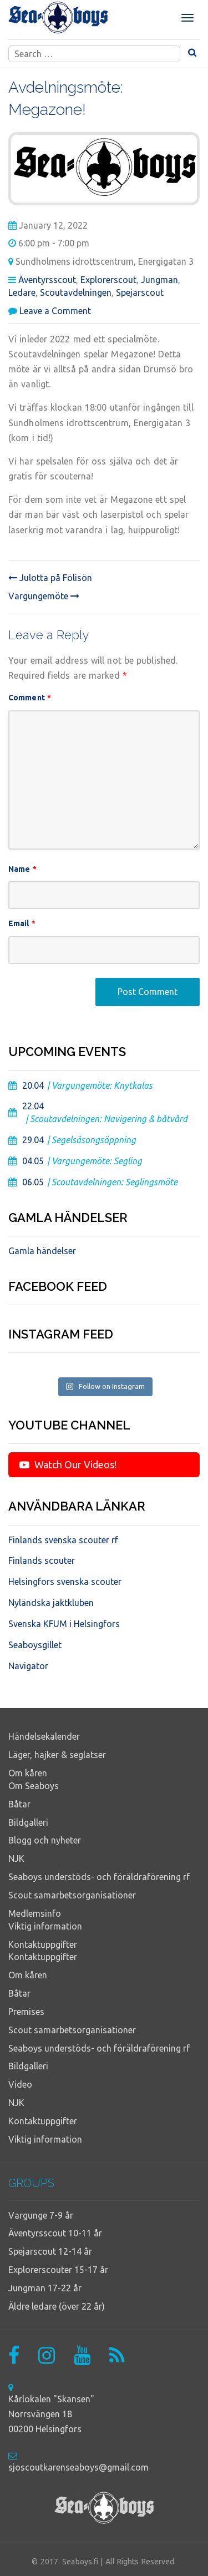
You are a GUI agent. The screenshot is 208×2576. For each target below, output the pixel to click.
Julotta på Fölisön (50, 578)
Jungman (159, 280)
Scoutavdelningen (75, 292)
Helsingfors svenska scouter (64, 1582)
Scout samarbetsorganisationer (72, 1895)
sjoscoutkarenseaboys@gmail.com (78, 2467)
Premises (26, 2012)
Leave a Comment (55, 311)
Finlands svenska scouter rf (63, 1540)
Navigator (28, 1666)
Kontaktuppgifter (42, 1944)
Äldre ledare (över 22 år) (56, 2306)
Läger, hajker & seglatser (57, 1755)
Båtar (19, 1804)
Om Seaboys (33, 1786)
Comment (29, 697)
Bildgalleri (28, 1822)
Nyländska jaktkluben (51, 1603)
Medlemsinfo (34, 1913)
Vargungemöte (43, 596)
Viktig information (45, 1926)
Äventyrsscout (47, 280)
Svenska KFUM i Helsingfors (64, 1624)
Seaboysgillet (35, 1645)
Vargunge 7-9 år (40, 2215)
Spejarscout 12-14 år (50, 2251)
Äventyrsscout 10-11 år (55, 2233)
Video (20, 2084)
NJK (16, 1858)
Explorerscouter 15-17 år (58, 2270)
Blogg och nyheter (44, 1840)
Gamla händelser (42, 1251)
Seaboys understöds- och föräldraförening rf (99, 1877)
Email (21, 923)
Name (22, 869)
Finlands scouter (41, 1560)
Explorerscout (108, 280)
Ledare (21, 292)
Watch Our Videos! (67, 1464)
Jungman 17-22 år (45, 2288)
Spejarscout (140, 292)
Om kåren (27, 1773)
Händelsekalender (44, 1736)
